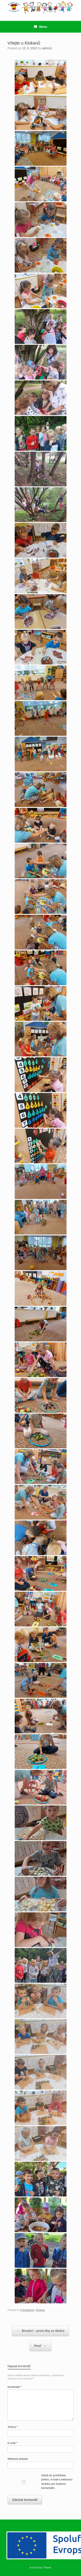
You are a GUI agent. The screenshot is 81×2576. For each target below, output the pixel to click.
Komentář (15, 2387)
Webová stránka (18, 2458)
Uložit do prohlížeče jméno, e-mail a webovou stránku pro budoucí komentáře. (57, 2482)
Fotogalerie (27, 2310)
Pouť (40, 2346)
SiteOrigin (37, 2567)
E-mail (12, 2443)
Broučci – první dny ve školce (40, 2331)
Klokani (40, 2310)
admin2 (47, 48)
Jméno (13, 2426)
